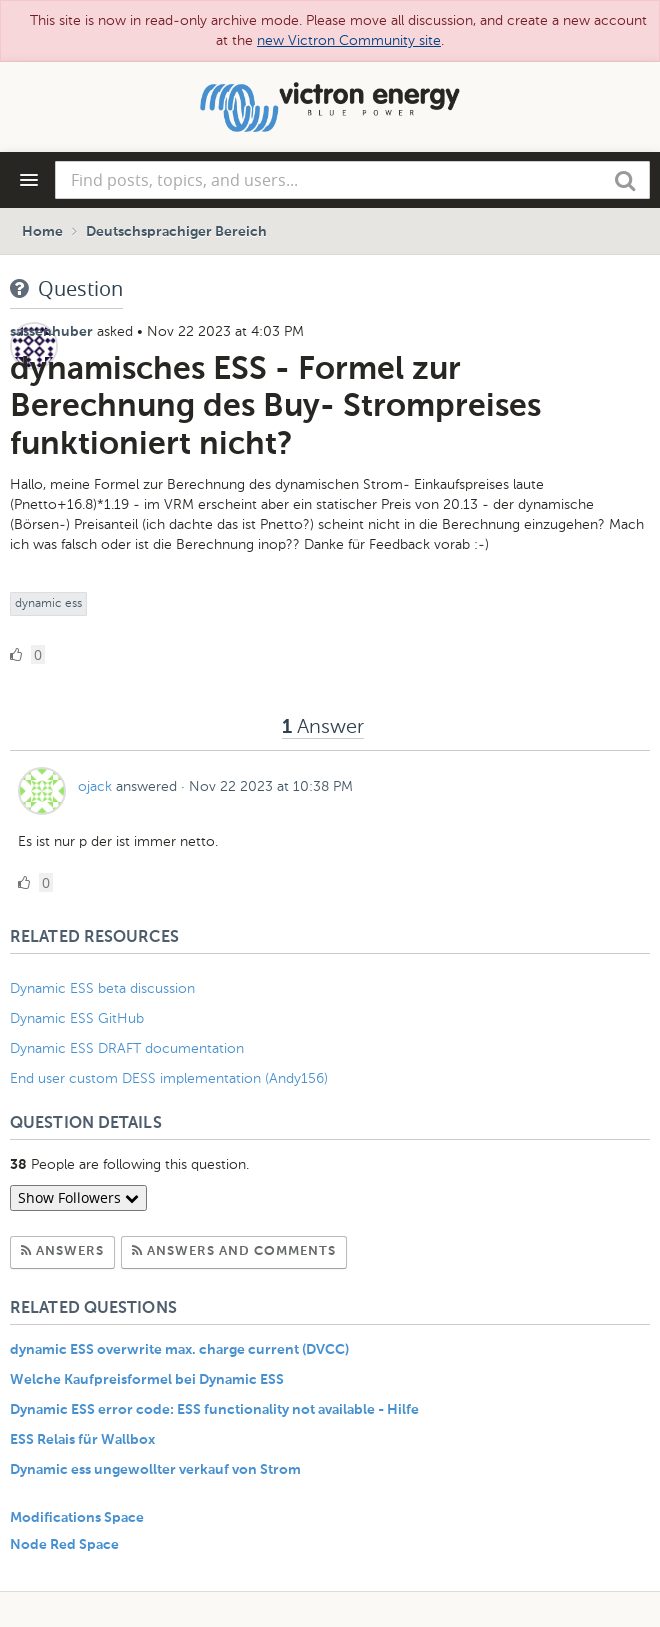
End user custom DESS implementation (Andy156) (169, 1078)
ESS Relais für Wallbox (82, 1440)
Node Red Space (64, 1545)
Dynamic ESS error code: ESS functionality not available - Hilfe (214, 1410)
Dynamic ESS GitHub (79, 1018)
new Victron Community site (349, 40)
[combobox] (352, 180)
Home (42, 232)
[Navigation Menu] (29, 180)
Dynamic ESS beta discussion (102, 988)
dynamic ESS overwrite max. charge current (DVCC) (179, 1350)
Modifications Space (77, 1518)
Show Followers (78, 1197)
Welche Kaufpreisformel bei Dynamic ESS (147, 1380)
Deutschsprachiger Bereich (176, 232)
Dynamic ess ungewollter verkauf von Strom (155, 1470)
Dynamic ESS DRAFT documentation (127, 1048)
